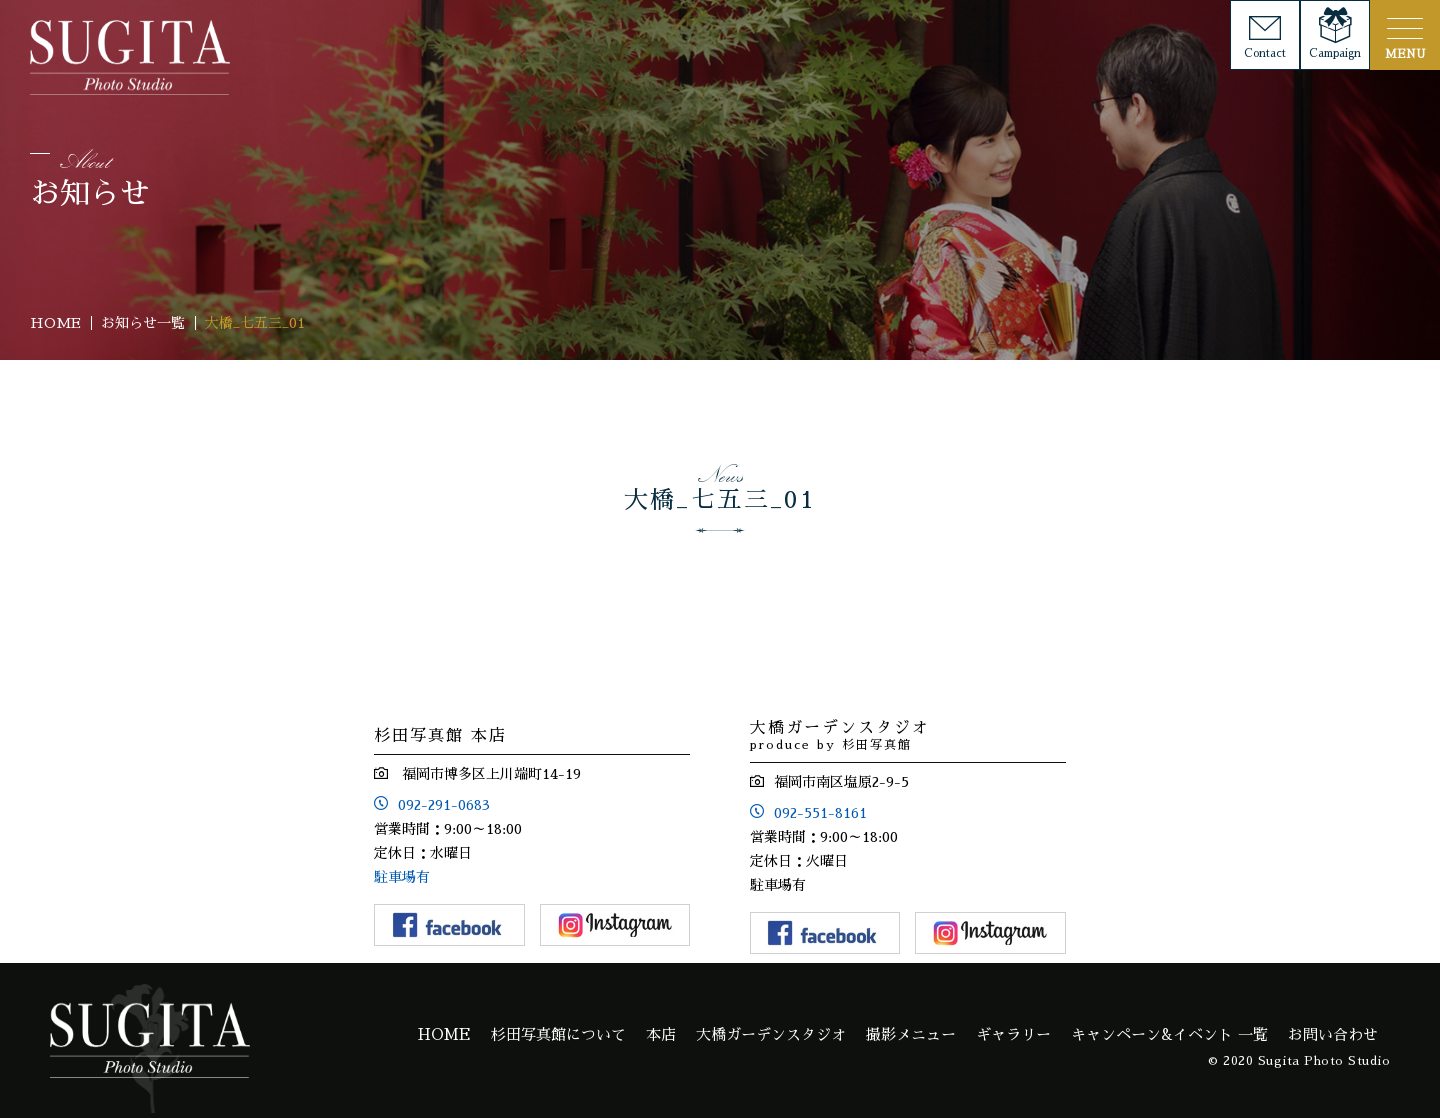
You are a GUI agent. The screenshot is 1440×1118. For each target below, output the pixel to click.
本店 (661, 1034)
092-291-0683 (444, 805)
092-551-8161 (820, 813)
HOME (444, 1034)
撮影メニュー (911, 1034)
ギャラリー (1013, 1034)
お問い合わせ (1333, 1034)
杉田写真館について (558, 1034)
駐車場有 (402, 877)
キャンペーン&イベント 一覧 (1169, 1034)
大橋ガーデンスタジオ (771, 1034)
